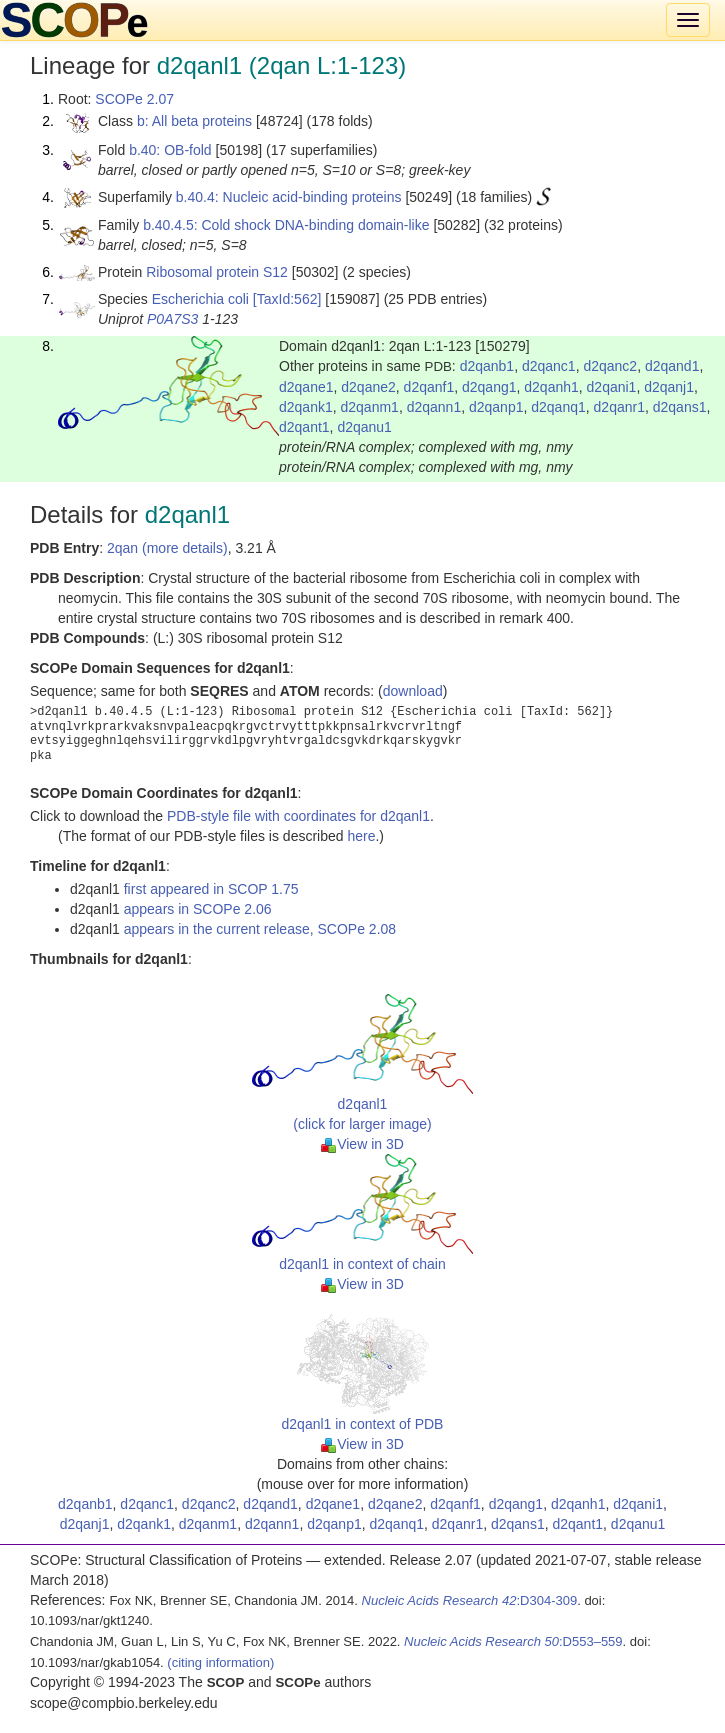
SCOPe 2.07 (134, 99)
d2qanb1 (487, 366)
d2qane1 (306, 387)
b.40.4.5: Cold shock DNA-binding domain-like (286, 225)
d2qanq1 (558, 407)
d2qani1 (612, 387)
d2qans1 (680, 407)
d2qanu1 (364, 427)
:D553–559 (513, 1641)
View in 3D (362, 1144)
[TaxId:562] (287, 299)
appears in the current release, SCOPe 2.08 (260, 929)
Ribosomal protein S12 (217, 272)
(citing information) (220, 1662)
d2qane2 (368, 387)
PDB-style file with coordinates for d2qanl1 (298, 816)
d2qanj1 (669, 387)
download (413, 691)
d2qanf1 (429, 387)
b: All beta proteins (194, 121)
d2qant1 (304, 427)
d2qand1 (672, 366)
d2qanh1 (551, 387)
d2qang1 (489, 387)
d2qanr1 (619, 407)
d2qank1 (306, 407)
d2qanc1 (549, 366)
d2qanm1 (370, 407)
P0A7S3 (172, 319)
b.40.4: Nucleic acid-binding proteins (289, 197)
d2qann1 (434, 407)
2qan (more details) (167, 548)
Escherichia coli (200, 299)
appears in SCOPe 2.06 (198, 909)
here (361, 836)
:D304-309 (470, 1600)
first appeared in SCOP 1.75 (211, 889)
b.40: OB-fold (170, 150)
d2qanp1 (496, 407)
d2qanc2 (610, 366)
